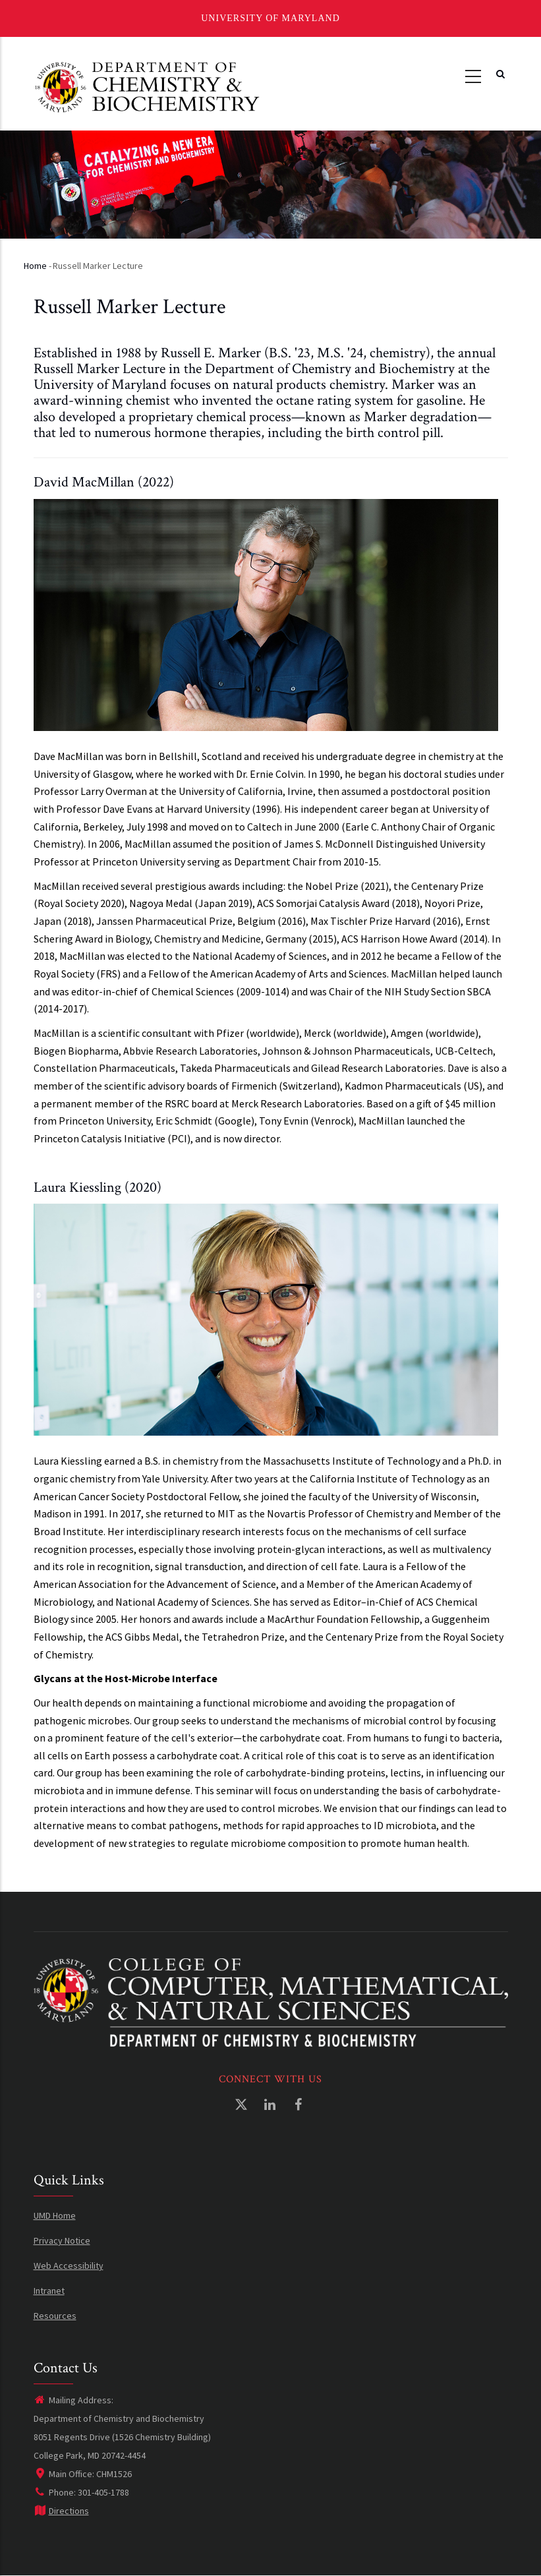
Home (35, 266)
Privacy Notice (62, 2240)
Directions (61, 2511)
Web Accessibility (68, 2265)
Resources (55, 2316)
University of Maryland (270, 18)
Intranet (49, 2291)
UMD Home (55, 2215)
